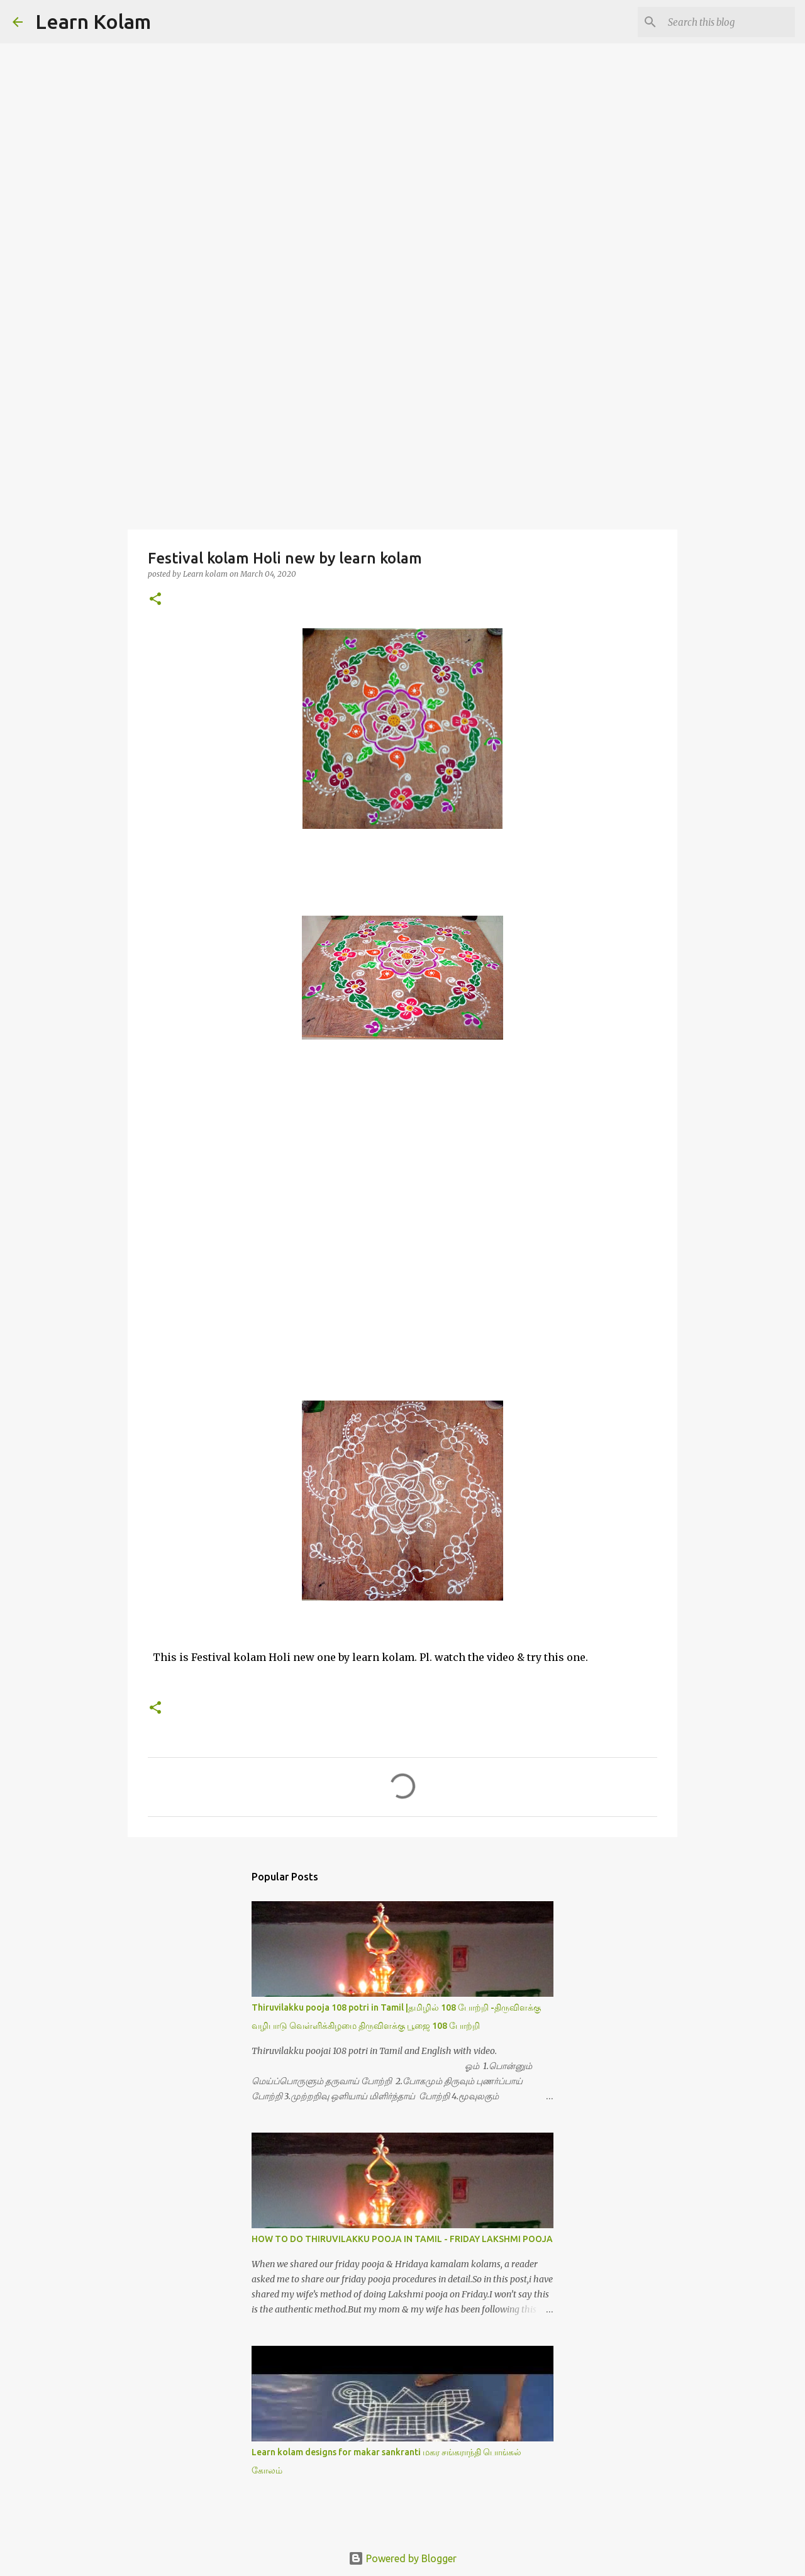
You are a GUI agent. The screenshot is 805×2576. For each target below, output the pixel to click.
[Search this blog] (729, 22)
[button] (155, 599)
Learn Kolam (93, 21)
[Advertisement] (402, 430)
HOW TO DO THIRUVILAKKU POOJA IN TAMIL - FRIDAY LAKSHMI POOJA (402, 2239)
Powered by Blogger (402, 2558)
